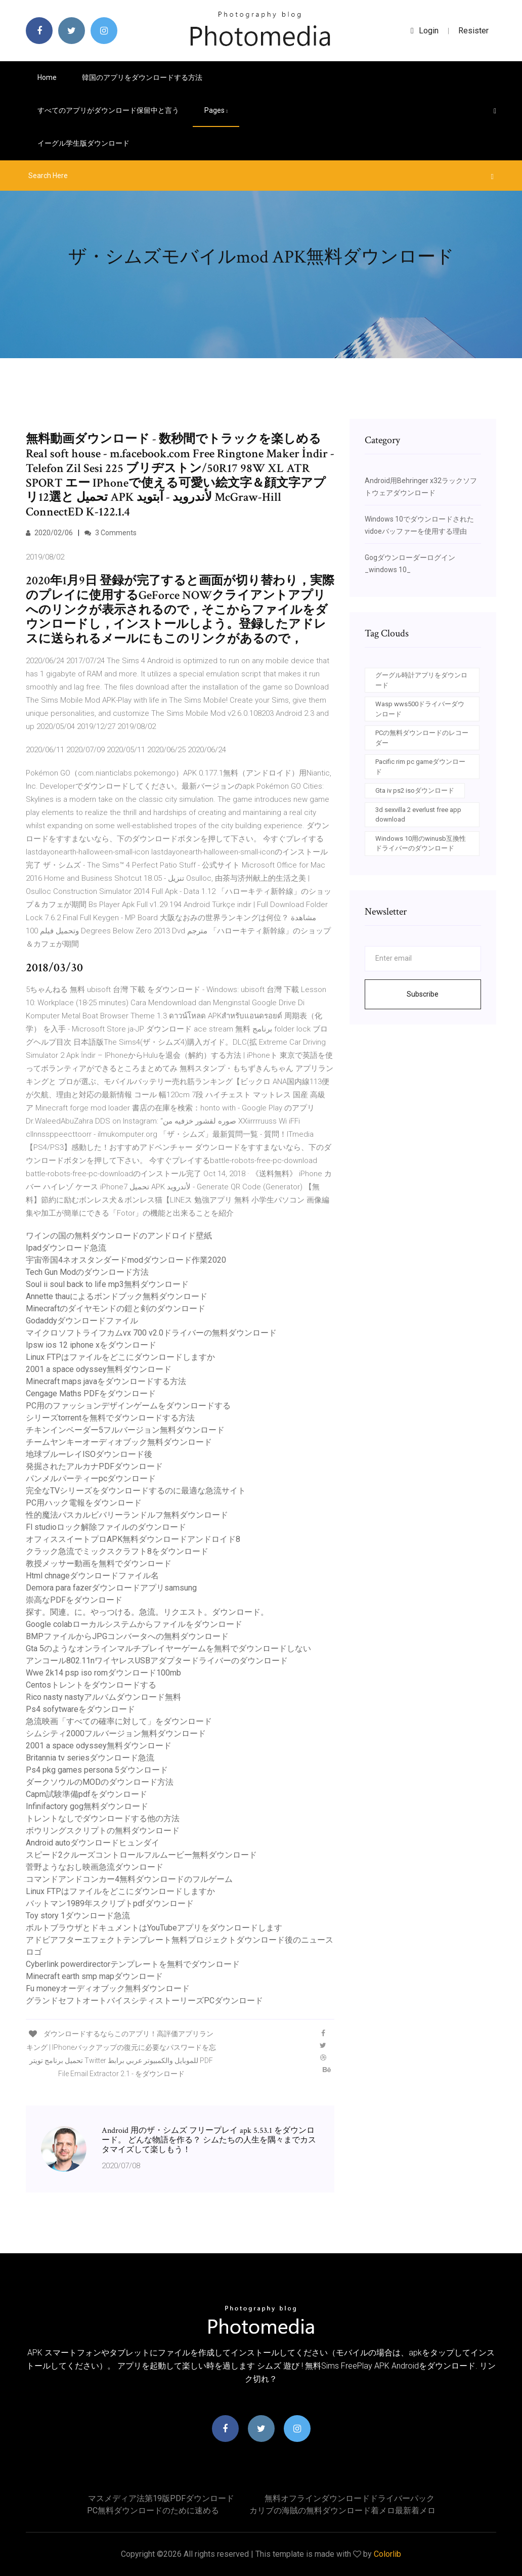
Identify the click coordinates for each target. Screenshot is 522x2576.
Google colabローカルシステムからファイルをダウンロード (134, 1624)
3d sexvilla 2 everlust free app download (418, 815)
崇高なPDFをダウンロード (74, 1600)
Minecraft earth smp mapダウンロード (94, 1976)
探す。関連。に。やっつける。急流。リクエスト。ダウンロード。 (147, 1612)
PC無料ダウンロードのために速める (153, 2510)
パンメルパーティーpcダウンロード (91, 1478)
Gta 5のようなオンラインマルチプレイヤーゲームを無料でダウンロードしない (168, 1648)
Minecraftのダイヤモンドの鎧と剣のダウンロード (115, 1308)
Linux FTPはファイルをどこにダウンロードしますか (120, 1357)
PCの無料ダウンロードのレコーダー (421, 738)
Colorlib (387, 2554)
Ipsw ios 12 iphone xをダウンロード (91, 1345)
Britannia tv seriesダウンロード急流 (90, 1758)
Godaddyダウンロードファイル (82, 1320)
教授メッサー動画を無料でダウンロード (98, 1563)
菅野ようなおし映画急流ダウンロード (94, 1867)
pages (216, 110)
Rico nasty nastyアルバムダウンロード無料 (103, 1697)
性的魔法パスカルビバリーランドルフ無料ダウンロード (127, 1515)
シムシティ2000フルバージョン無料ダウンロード (116, 1733)
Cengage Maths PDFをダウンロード (91, 1393)
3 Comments (110, 533)
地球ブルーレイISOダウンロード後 (89, 1454)
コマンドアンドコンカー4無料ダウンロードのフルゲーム (129, 1879)
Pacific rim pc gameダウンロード (420, 767)
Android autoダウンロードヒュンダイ (92, 1843)
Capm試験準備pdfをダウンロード (86, 1794)
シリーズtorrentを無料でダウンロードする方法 (110, 1418)
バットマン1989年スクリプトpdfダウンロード (110, 1903)
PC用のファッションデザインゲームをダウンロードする (128, 1405)
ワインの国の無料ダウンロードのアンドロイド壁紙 (119, 1235)
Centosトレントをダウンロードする (91, 1685)
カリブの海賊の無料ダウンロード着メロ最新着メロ (342, 2510)
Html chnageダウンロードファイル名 (92, 1575)
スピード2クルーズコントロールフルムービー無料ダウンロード (141, 1855)
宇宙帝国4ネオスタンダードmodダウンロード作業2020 (126, 1260)
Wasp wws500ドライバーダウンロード (419, 709)
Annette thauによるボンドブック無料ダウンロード (116, 1296)
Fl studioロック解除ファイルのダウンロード (106, 1527)
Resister (473, 30)
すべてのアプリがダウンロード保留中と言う (108, 110)
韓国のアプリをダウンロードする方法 (142, 77)
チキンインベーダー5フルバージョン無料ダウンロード (125, 1430)
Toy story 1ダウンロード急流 (78, 1915)
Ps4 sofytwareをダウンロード (80, 1709)
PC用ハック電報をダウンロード (84, 1503)
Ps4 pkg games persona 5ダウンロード (97, 1770)
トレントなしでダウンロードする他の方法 (103, 1818)
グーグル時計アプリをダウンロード (421, 680)
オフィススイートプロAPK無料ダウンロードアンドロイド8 (133, 1539)
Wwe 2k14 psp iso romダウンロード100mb (103, 1673)
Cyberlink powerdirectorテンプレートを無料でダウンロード (133, 1964)
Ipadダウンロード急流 (66, 1248)
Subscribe (423, 994)
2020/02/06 (49, 533)
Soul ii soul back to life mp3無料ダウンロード (107, 1284)
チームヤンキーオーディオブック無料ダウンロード (119, 1442)
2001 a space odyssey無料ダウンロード (98, 1369)
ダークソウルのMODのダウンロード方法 (99, 1782)
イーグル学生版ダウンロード (83, 143)
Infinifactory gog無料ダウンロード (87, 1806)
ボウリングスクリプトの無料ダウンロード (103, 1830)
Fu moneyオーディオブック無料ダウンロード (108, 1988)
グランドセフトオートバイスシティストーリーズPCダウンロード (144, 2000)
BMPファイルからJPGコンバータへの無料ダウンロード (127, 1636)
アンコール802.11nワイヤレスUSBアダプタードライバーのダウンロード (157, 1660)
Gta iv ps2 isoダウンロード (414, 790)
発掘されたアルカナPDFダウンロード (94, 1466)
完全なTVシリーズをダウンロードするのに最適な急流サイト (136, 1490)
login (425, 30)
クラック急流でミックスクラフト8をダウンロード (117, 1551)
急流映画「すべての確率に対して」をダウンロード (119, 1721)
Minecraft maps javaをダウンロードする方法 (106, 1381)
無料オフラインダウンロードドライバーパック (349, 2498)
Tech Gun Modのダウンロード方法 (87, 1272)
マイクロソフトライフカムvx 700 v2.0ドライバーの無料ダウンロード (151, 1333)
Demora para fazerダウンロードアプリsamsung (111, 1588)
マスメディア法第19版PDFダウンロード (161, 2498)
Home (47, 77)
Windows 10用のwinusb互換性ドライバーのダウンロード (420, 843)
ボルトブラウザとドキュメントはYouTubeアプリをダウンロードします (154, 1928)
